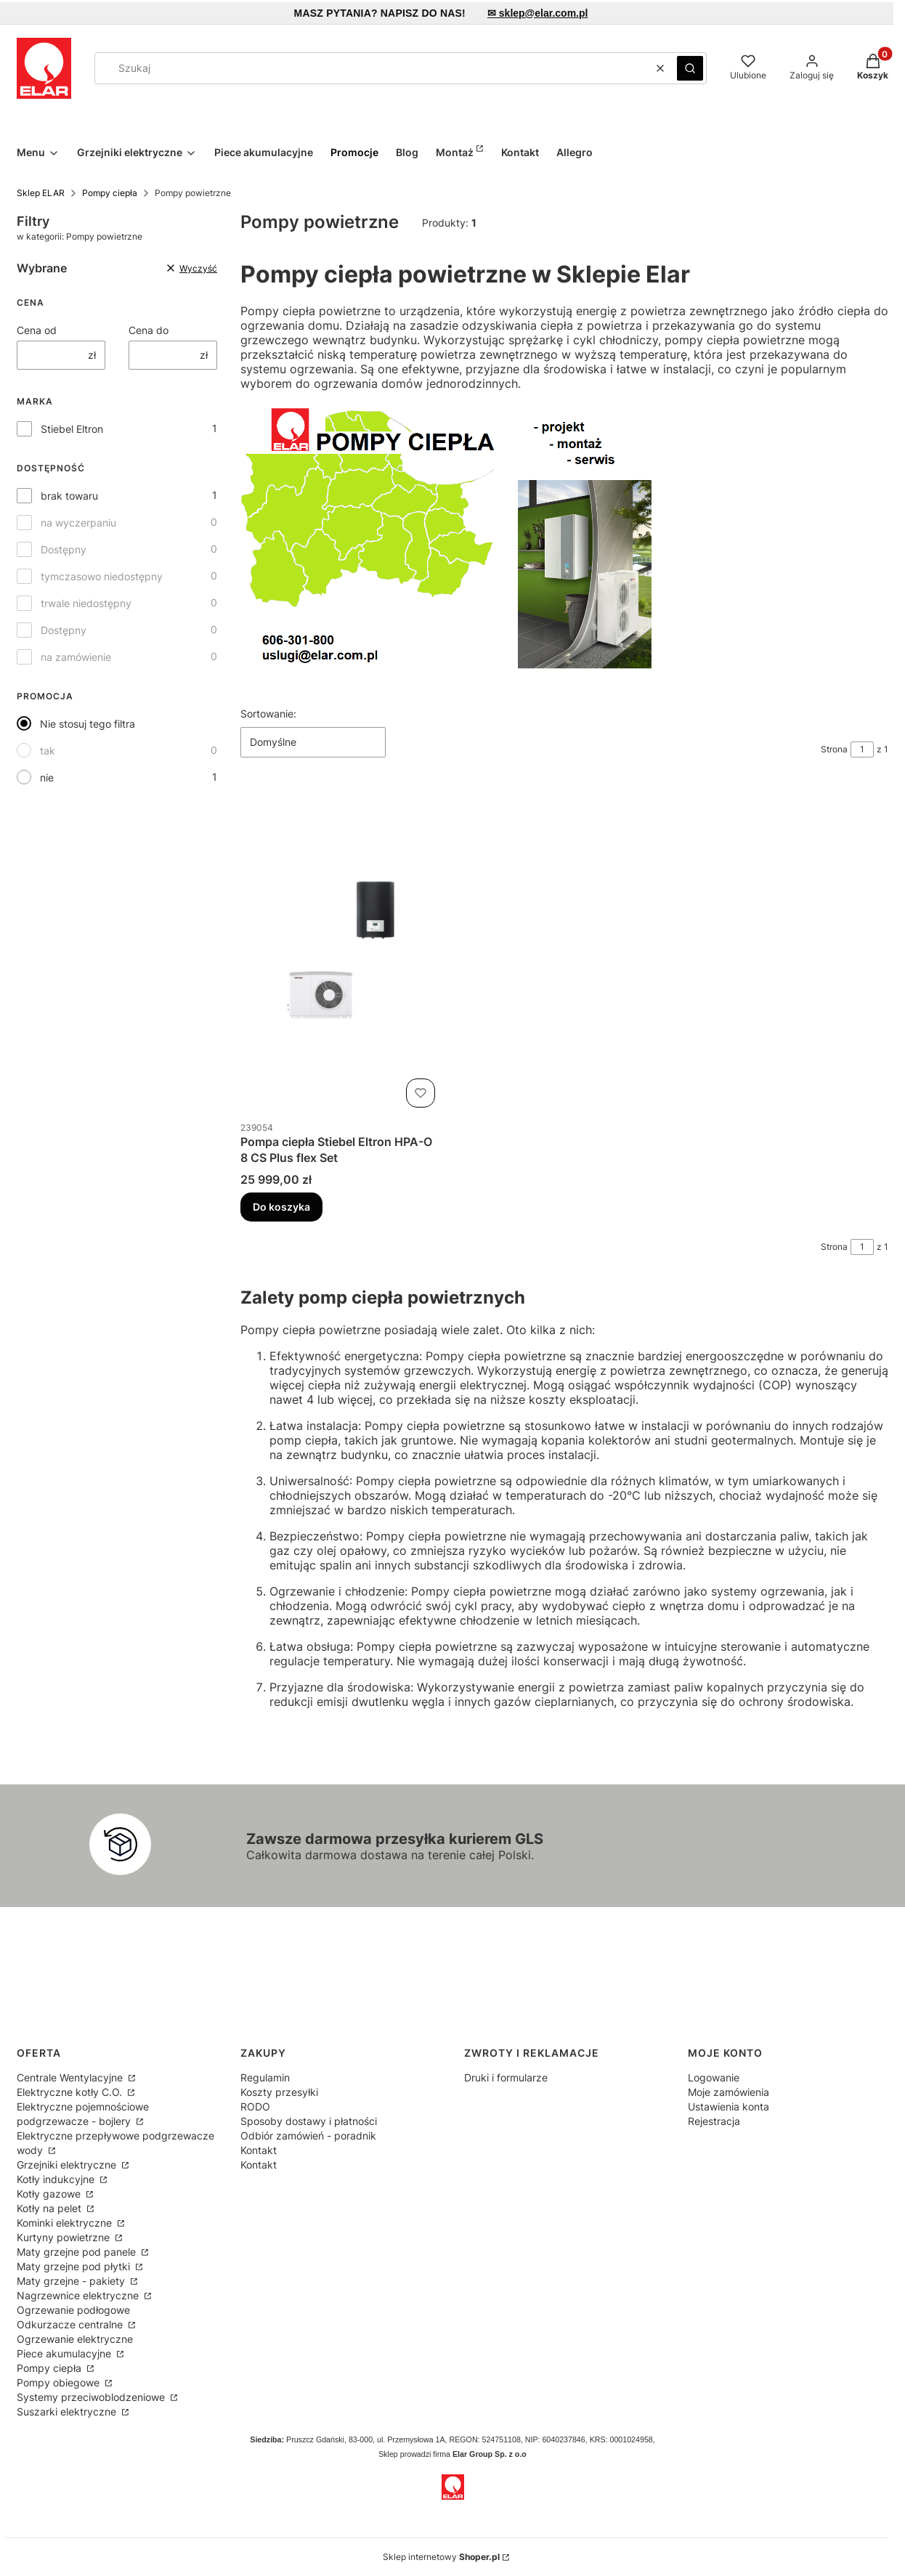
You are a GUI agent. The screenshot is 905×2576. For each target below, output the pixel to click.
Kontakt (258, 2150)
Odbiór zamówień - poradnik (308, 2135)
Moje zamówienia (728, 2092)
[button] (690, 68)
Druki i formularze (506, 2077)
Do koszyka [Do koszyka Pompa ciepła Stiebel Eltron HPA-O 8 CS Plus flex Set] (281, 1206)
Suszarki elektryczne (68, 2411)
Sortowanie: (268, 713)
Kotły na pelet (50, 2208)
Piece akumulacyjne (65, 2353)
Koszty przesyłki (279, 2092)
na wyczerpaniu (78, 522)
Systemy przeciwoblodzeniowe (92, 2397)
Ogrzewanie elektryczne (75, 2339)
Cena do (149, 330)
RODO (255, 2106)
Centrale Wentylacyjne (71, 2077)
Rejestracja (714, 2121)
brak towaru (69, 495)
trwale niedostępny (86, 603)
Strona (834, 749)
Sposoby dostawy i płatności (308, 2121)
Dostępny (63, 549)
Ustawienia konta (728, 2106)
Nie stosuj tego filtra (87, 724)
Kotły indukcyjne (57, 2179)
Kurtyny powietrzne (65, 2237)
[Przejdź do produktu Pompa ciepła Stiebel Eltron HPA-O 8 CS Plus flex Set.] (340, 950)
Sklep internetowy (441, 2556)
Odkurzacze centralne (71, 2324)
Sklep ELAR (41, 192)
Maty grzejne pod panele (78, 2252)
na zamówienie (76, 657)
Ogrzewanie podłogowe (73, 2310)
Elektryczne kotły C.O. (71, 2092)
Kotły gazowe (50, 2193)
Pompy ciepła (109, 192)
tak (47, 750)
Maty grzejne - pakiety (72, 2281)
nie (47, 777)
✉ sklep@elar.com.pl (537, 13)
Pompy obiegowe (59, 2382)
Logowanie (713, 2077)
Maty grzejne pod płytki (75, 2266)
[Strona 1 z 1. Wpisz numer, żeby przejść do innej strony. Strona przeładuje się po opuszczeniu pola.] (862, 749)
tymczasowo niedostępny (102, 576)
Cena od (37, 330)
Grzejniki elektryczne (68, 2164)
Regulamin (265, 2077)
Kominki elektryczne (66, 2223)
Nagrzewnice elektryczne (79, 2295)
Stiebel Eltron (72, 429)
